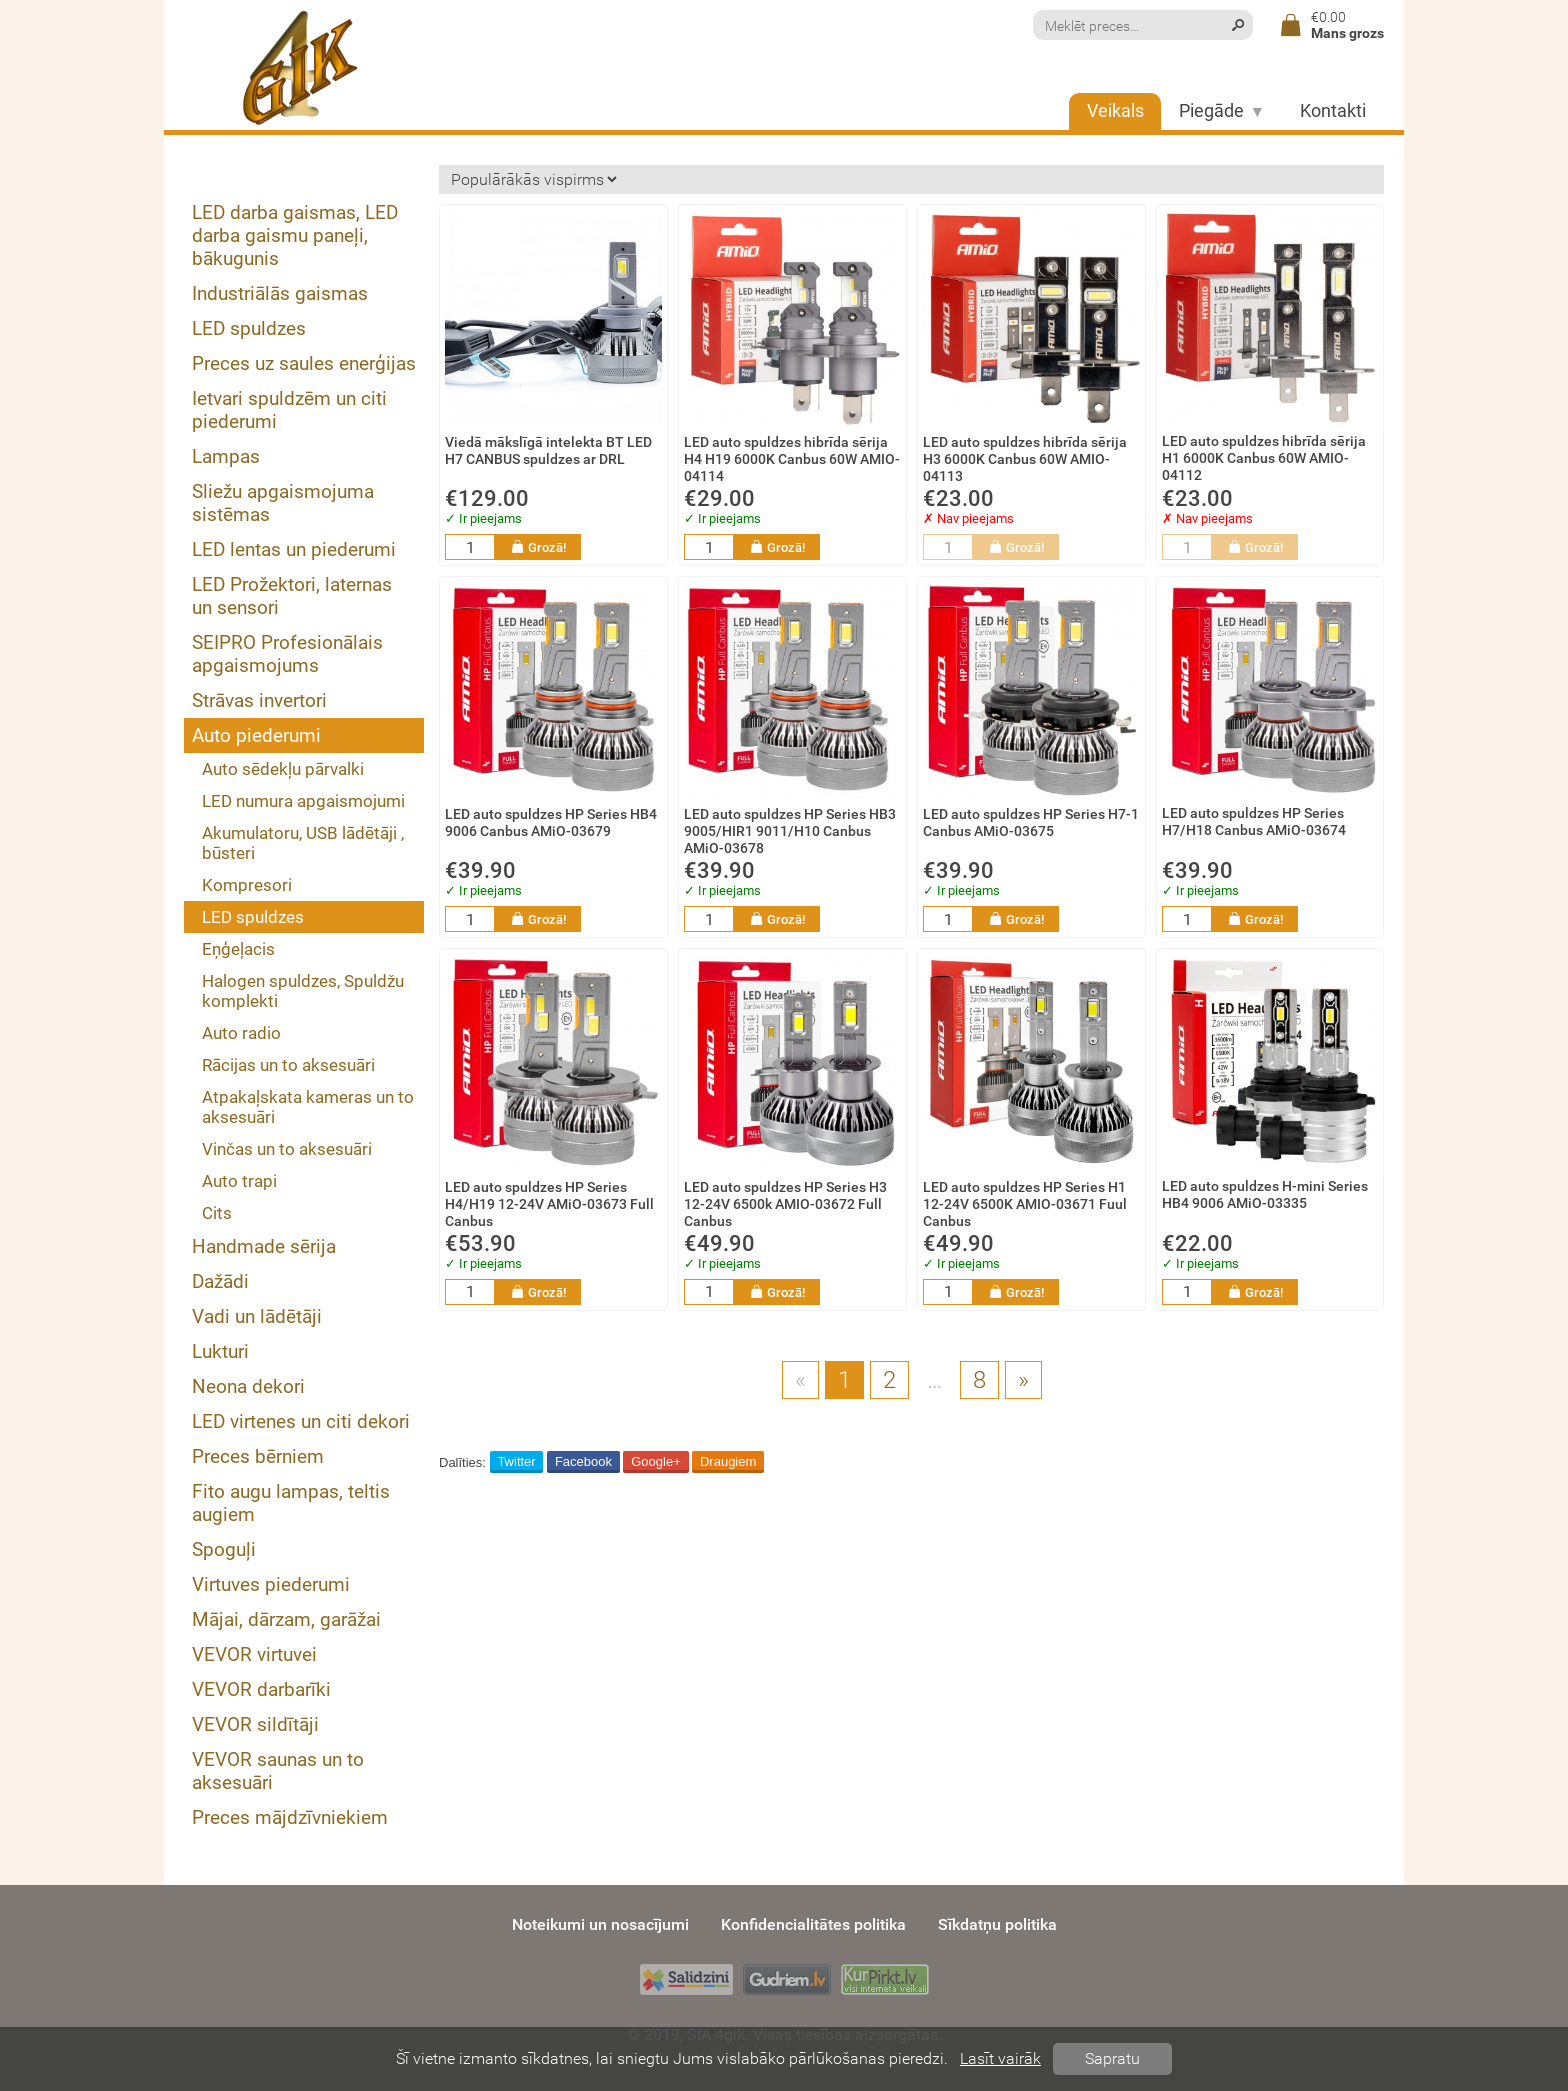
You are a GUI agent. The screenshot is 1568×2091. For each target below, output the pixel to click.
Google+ (656, 1461)
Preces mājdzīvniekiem (290, 1817)
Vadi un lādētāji (257, 1316)
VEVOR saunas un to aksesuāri (278, 1771)
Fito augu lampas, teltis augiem (291, 1503)
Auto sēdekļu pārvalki (283, 769)
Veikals (1115, 111)
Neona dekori (248, 1386)
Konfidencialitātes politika (813, 1924)
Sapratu (1112, 2058)
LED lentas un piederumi (294, 549)
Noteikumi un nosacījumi (600, 1924)
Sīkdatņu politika (997, 1924)
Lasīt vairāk (1000, 2058)
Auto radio (241, 1033)
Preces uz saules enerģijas (304, 363)
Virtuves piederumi (271, 1584)
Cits (217, 1213)
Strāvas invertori (259, 700)
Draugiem (728, 1461)
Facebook (583, 1461)
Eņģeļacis (238, 949)
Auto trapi (239, 1181)
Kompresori (247, 885)
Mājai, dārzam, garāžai (286, 1619)
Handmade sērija (264, 1246)
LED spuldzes (249, 328)
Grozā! (538, 547)
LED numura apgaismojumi (303, 801)
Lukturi (220, 1351)
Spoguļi (224, 1549)
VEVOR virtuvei (254, 1654)
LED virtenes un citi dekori (301, 1421)
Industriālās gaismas (280, 293)
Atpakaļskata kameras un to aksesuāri (308, 1107)
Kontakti (1333, 111)
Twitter (516, 1461)
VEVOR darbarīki (261, 1689)
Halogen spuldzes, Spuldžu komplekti (303, 991)
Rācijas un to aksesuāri (288, 1065)
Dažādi (220, 1281)
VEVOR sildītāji (255, 1724)
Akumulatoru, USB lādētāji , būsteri (303, 843)
